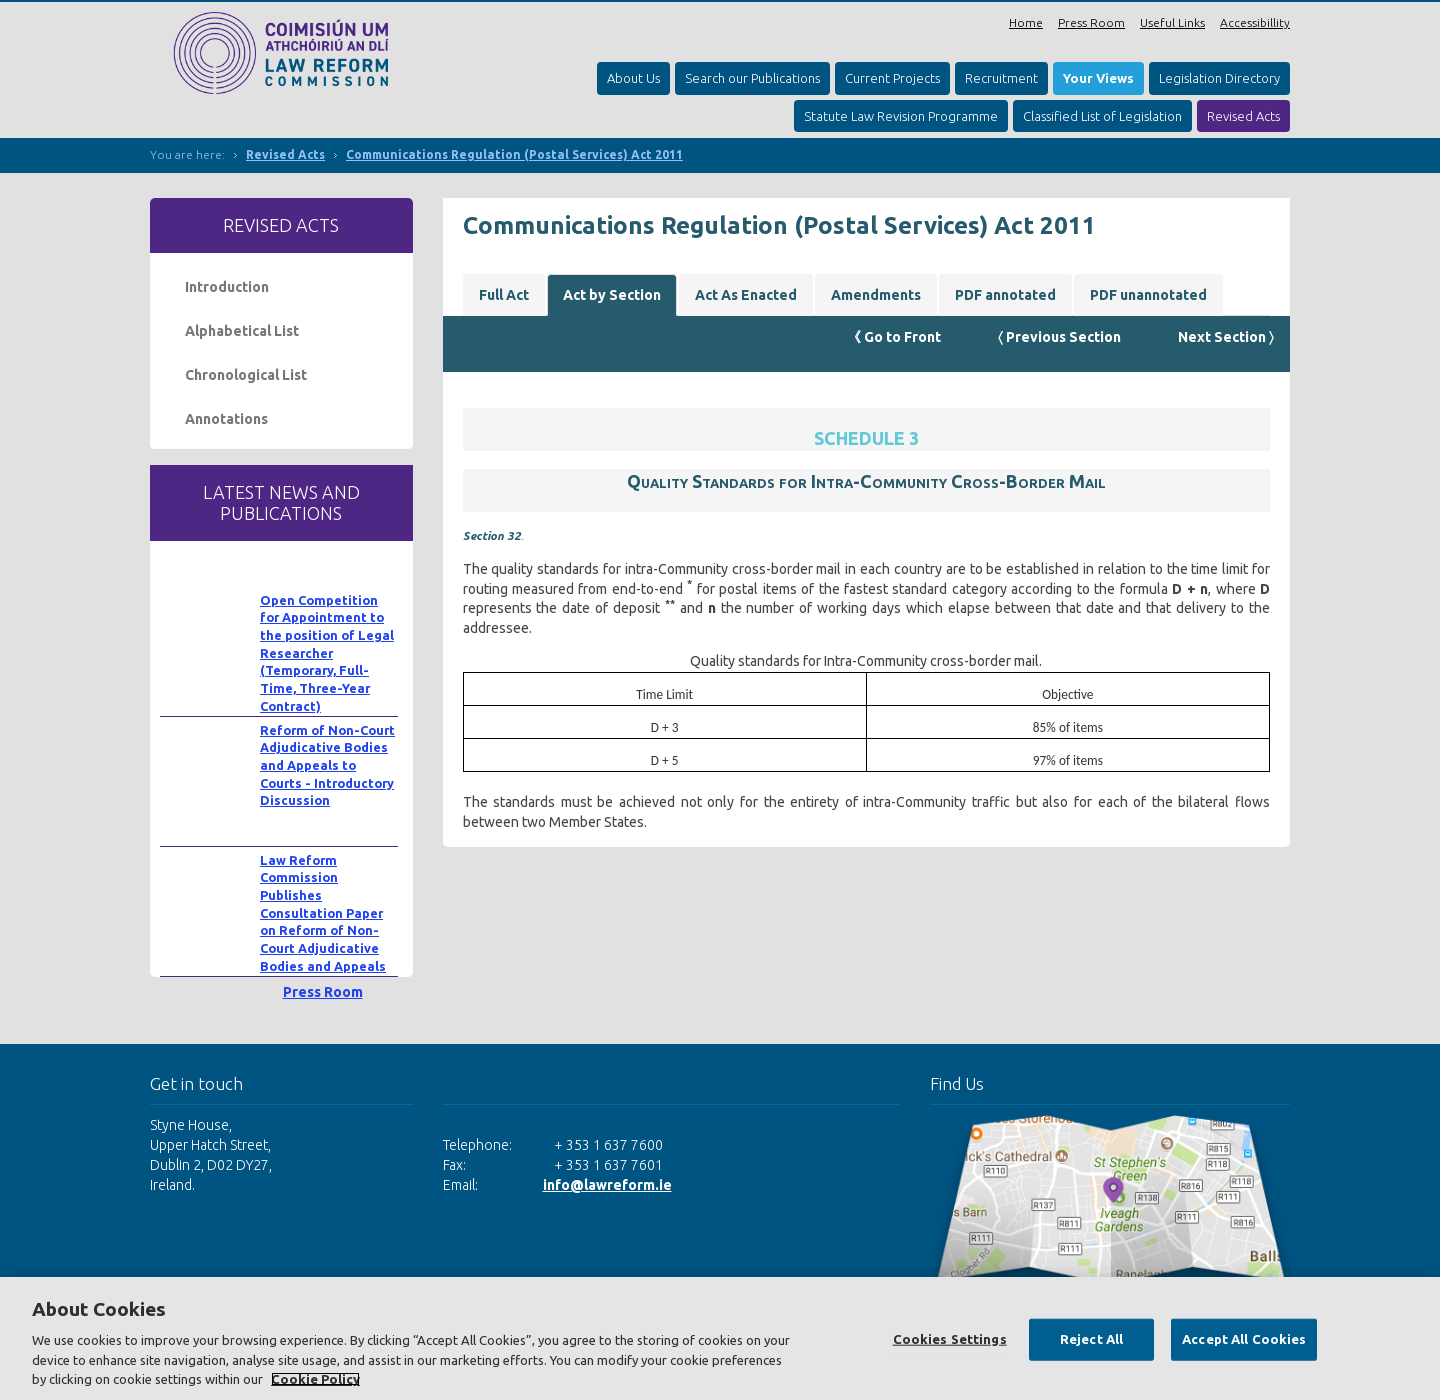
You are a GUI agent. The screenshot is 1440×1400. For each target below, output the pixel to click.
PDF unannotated (1148, 295)
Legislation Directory (1219, 78)
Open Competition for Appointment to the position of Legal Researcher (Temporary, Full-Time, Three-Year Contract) (327, 653)
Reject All (1091, 1339)
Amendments (876, 295)
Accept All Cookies (1244, 1339)
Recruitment (1001, 78)
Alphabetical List (242, 331)
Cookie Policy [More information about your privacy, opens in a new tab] (315, 1379)
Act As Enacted (746, 295)
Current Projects (892, 78)
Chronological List (246, 375)
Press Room (1091, 22)
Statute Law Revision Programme (901, 116)
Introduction (227, 287)
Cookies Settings (950, 1339)
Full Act (504, 295)
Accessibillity (1255, 22)
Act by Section (612, 295)
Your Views (1098, 78)
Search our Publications (752, 78)
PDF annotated (1005, 295)
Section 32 (492, 535)
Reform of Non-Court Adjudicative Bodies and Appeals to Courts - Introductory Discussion (327, 765)
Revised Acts (1243, 116)
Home (1026, 22)
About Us (633, 78)
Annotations (226, 419)
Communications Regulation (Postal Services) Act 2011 (514, 154)
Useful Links (1172, 22)
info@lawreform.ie (607, 1185)
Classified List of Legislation (1102, 116)
